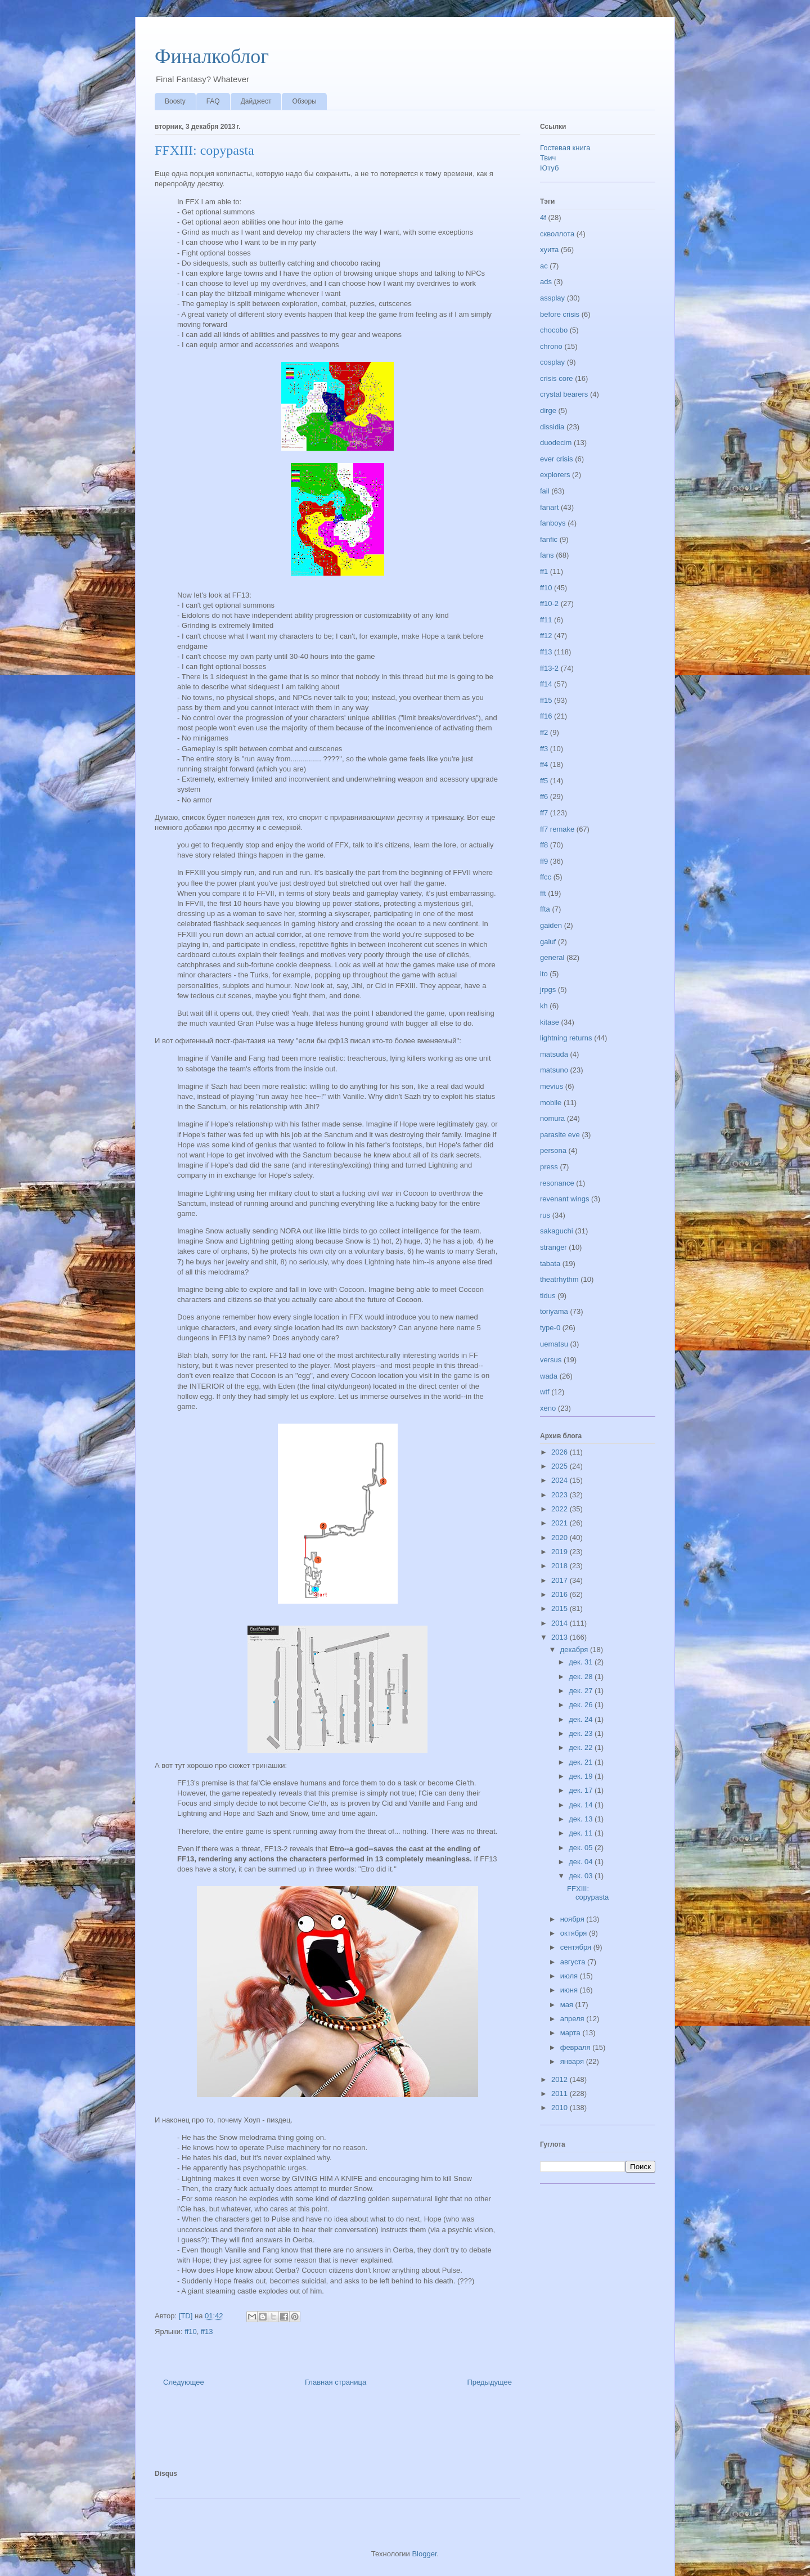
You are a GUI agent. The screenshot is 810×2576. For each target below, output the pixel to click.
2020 (560, 1537)
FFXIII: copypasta (588, 1893)
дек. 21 (582, 1762)
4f (543, 217)
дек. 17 (582, 1790)
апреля (573, 2018)
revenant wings (564, 1199)
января (573, 2061)
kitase (549, 1022)
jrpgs (548, 989)
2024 (560, 1480)
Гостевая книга (565, 147)
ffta (545, 909)
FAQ (213, 101)
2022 (560, 1509)
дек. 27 (582, 1690)
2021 (560, 1523)
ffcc (545, 877)
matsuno (554, 1070)
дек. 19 (582, 1776)
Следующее (183, 2382)
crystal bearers (564, 394)
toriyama (554, 1311)
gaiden (551, 925)
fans (547, 555)
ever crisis (556, 459)
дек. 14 (582, 1805)
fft (543, 893)
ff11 (546, 620)
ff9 (544, 861)
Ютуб (549, 168)
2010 (560, 2107)
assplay (552, 298)
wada (548, 1376)
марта (571, 2033)
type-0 (550, 1327)
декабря (575, 1649)
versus (550, 1360)
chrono (551, 346)
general (552, 957)
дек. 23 (582, 1733)
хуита (549, 249)
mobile (550, 1102)
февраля (576, 2047)
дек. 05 (582, 1847)
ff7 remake (557, 829)
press (549, 1167)
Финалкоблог (212, 56)
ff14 (546, 684)
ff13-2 (549, 668)
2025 (560, 1466)
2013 (560, 1637)
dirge (548, 410)
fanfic (548, 539)
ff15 (546, 700)
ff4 (544, 764)
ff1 (544, 571)
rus (545, 1215)
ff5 (544, 781)
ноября (573, 1919)
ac (544, 266)
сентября (576, 1947)
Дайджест (256, 101)
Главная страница (335, 2382)
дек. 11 (582, 1833)
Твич (548, 158)
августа (573, 1962)
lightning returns (566, 1038)
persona (553, 1150)
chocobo (554, 330)
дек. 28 (582, 1676)
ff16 (546, 716)
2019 (560, 1551)
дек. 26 (582, 1704)
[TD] (187, 2316)
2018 (560, 1565)
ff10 (190, 2331)
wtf (545, 1392)
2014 (560, 1623)
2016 (560, 1594)
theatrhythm (559, 1279)
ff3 (544, 748)
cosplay (552, 362)
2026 (560, 1452)
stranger (553, 1247)
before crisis (559, 314)
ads (546, 281)
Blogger (424, 2554)
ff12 (546, 635)
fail (545, 491)
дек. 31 (582, 1662)
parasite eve (560, 1134)
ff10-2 (549, 603)
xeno (548, 1408)
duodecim (556, 442)
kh (544, 1006)
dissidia (552, 427)
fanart (549, 507)
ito (544, 974)
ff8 (544, 845)
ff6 (544, 796)
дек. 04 (582, 1861)
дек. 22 (582, 1747)
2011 (560, 2093)
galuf (548, 941)
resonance (557, 1183)
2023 (560, 1495)
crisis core (556, 378)
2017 (560, 1580)
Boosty (175, 101)
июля (570, 1976)
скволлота (557, 234)
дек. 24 (582, 1719)
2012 (560, 2079)
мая (567, 2004)
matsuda (554, 1054)
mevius (551, 1086)
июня (570, 1990)
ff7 (544, 813)
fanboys (553, 523)
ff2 (544, 732)
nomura (552, 1118)
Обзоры (304, 101)
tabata (550, 1263)
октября (574, 1933)
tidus (547, 1295)
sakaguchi (556, 1231)
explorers (555, 474)
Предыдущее (489, 2382)
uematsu (554, 1344)
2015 (560, 1608)
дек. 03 (582, 1876)
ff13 (207, 2331)
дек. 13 (582, 1819)
